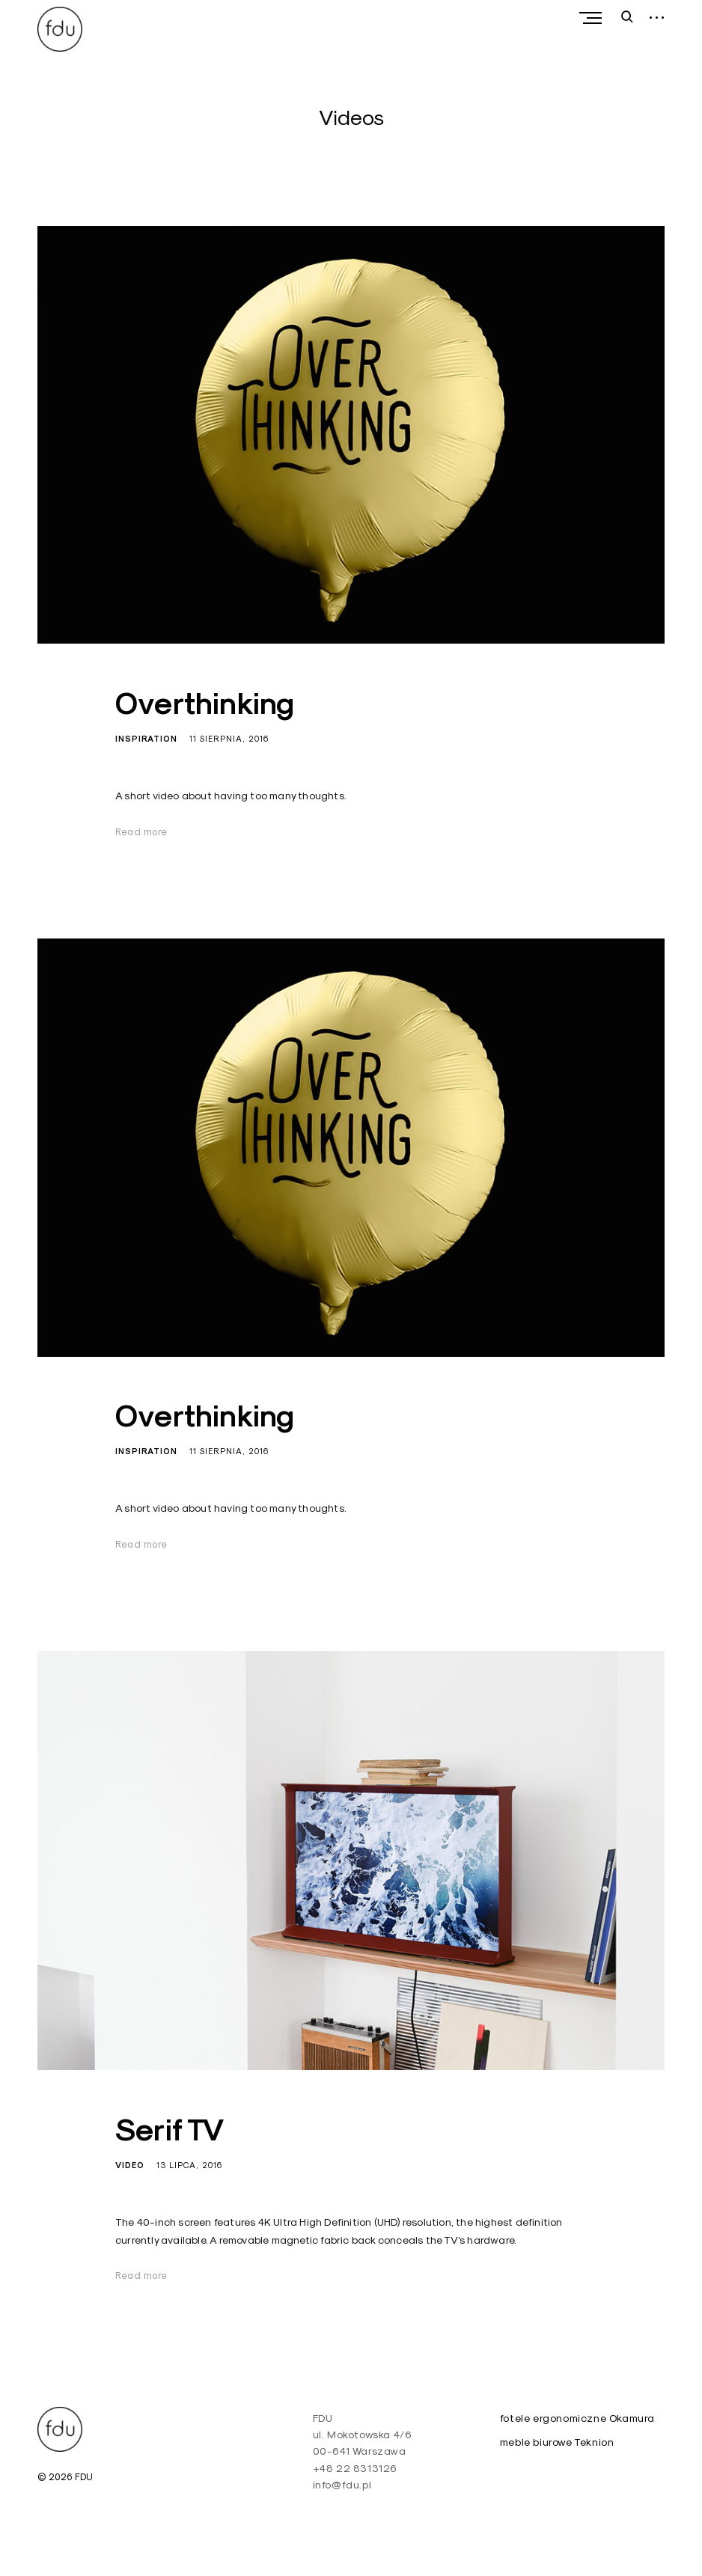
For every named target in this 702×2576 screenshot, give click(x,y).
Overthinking (204, 703)
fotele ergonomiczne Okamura (577, 2418)
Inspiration (146, 738)
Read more (141, 831)
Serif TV (170, 2129)
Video (129, 2165)
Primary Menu (594, 18)
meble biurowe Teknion (557, 2442)
